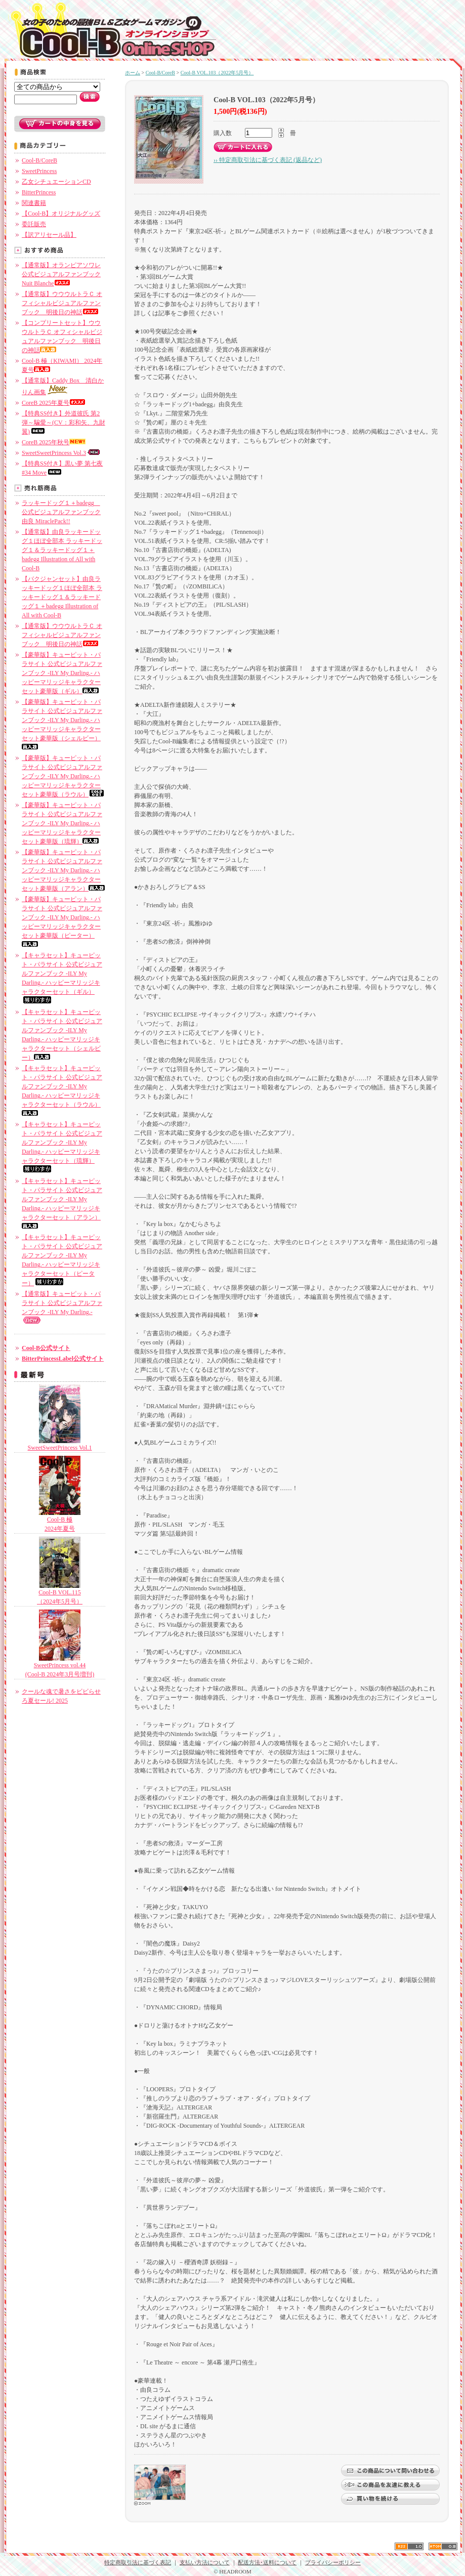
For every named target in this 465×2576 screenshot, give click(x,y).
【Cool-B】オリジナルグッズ (61, 213)
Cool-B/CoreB (39, 160)
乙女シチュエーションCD (56, 181)
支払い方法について (205, 2562)
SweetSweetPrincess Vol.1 (60, 1444)
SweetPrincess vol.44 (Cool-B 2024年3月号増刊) (59, 1666)
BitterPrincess (39, 192)
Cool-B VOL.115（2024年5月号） (59, 1593)
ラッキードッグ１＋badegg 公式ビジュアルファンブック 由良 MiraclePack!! (61, 512)
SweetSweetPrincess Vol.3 (61, 452)
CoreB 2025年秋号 (54, 442)
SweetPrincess (39, 171)
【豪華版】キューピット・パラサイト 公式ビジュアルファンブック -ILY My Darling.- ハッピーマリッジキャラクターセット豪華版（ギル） (62, 673)
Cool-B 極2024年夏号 (59, 1520)
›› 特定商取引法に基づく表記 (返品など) (268, 159)
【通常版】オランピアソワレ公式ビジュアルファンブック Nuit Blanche (61, 274)
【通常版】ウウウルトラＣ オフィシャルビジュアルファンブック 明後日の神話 (62, 303)
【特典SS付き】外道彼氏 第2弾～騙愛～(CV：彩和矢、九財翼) (63, 422)
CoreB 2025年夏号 (54, 402)
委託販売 (34, 224)
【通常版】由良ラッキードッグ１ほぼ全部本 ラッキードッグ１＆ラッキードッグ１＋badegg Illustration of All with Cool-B (62, 550)
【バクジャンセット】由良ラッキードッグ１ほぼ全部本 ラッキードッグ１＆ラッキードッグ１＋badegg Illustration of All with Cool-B (62, 597)
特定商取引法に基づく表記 (137, 2562)
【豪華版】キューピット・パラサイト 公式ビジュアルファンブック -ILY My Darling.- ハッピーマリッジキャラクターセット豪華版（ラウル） (63, 776)
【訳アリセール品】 (49, 234)
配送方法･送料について (267, 2562)
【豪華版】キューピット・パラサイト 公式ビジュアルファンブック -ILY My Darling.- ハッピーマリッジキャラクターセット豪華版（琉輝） (62, 823)
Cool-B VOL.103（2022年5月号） (217, 72)
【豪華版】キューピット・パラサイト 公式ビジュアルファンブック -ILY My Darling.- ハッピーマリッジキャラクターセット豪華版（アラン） (63, 870)
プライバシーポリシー (333, 2562)
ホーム (132, 72)
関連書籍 (34, 202)
